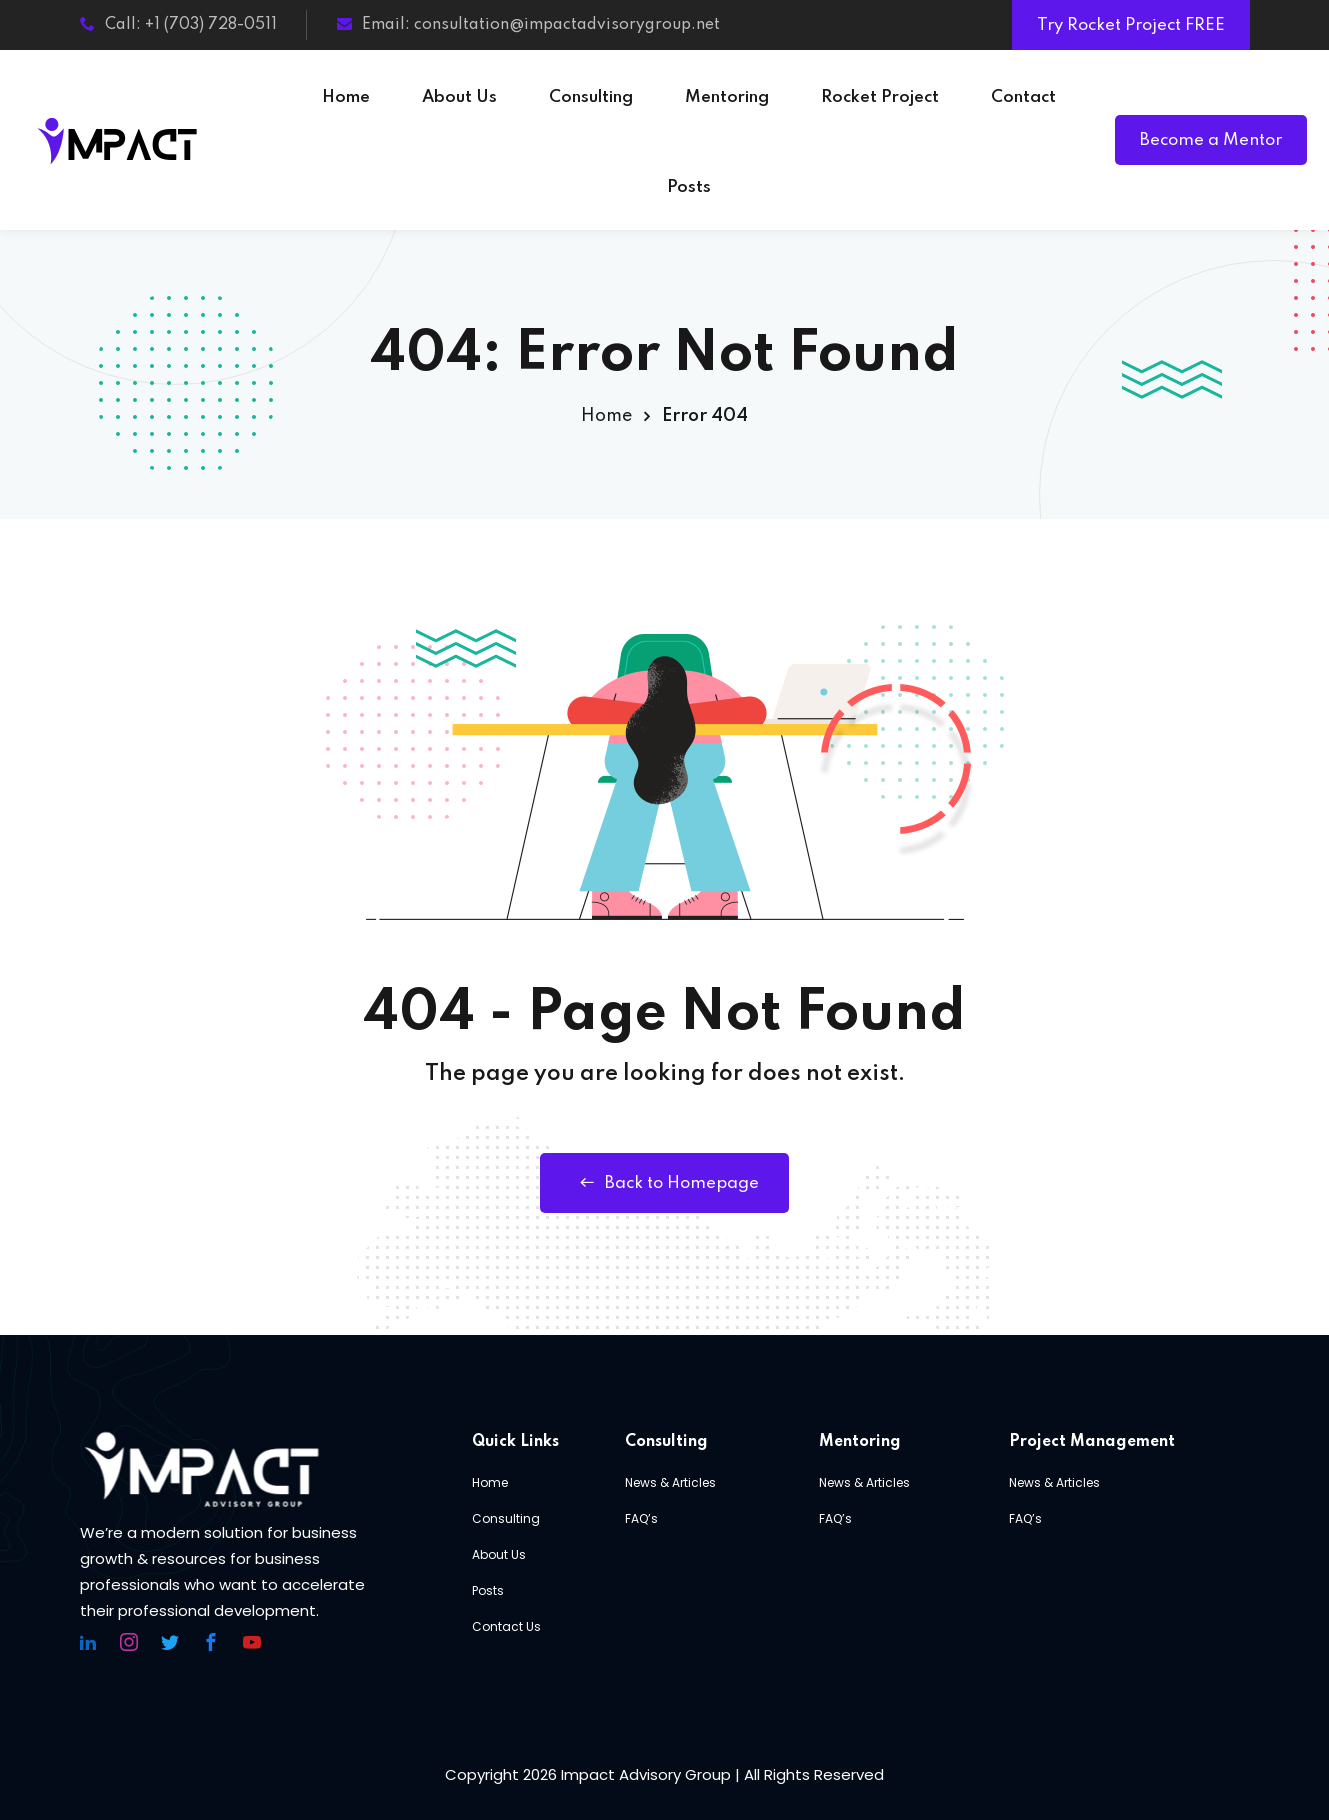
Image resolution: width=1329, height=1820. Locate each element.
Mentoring (727, 97)
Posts (689, 187)
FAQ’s (641, 1518)
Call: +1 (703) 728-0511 (178, 25)
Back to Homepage (664, 1183)
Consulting (591, 97)
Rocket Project (880, 97)
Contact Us (506, 1626)
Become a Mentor (1211, 140)
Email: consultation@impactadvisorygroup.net (528, 25)
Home (346, 97)
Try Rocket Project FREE (1131, 25)
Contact (1023, 97)
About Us (459, 97)
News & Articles (670, 1482)
